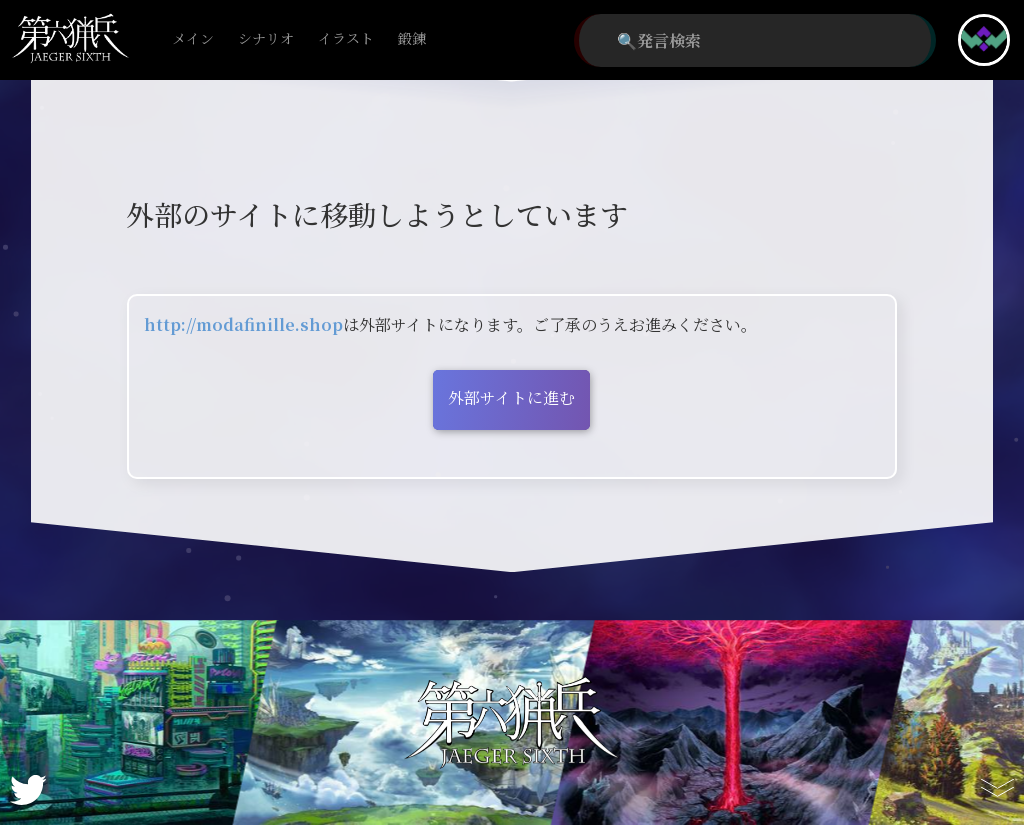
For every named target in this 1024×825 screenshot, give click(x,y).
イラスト (346, 39)
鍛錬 (412, 39)
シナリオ (266, 39)
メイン (193, 39)
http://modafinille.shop (243, 324)
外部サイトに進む (511, 397)
